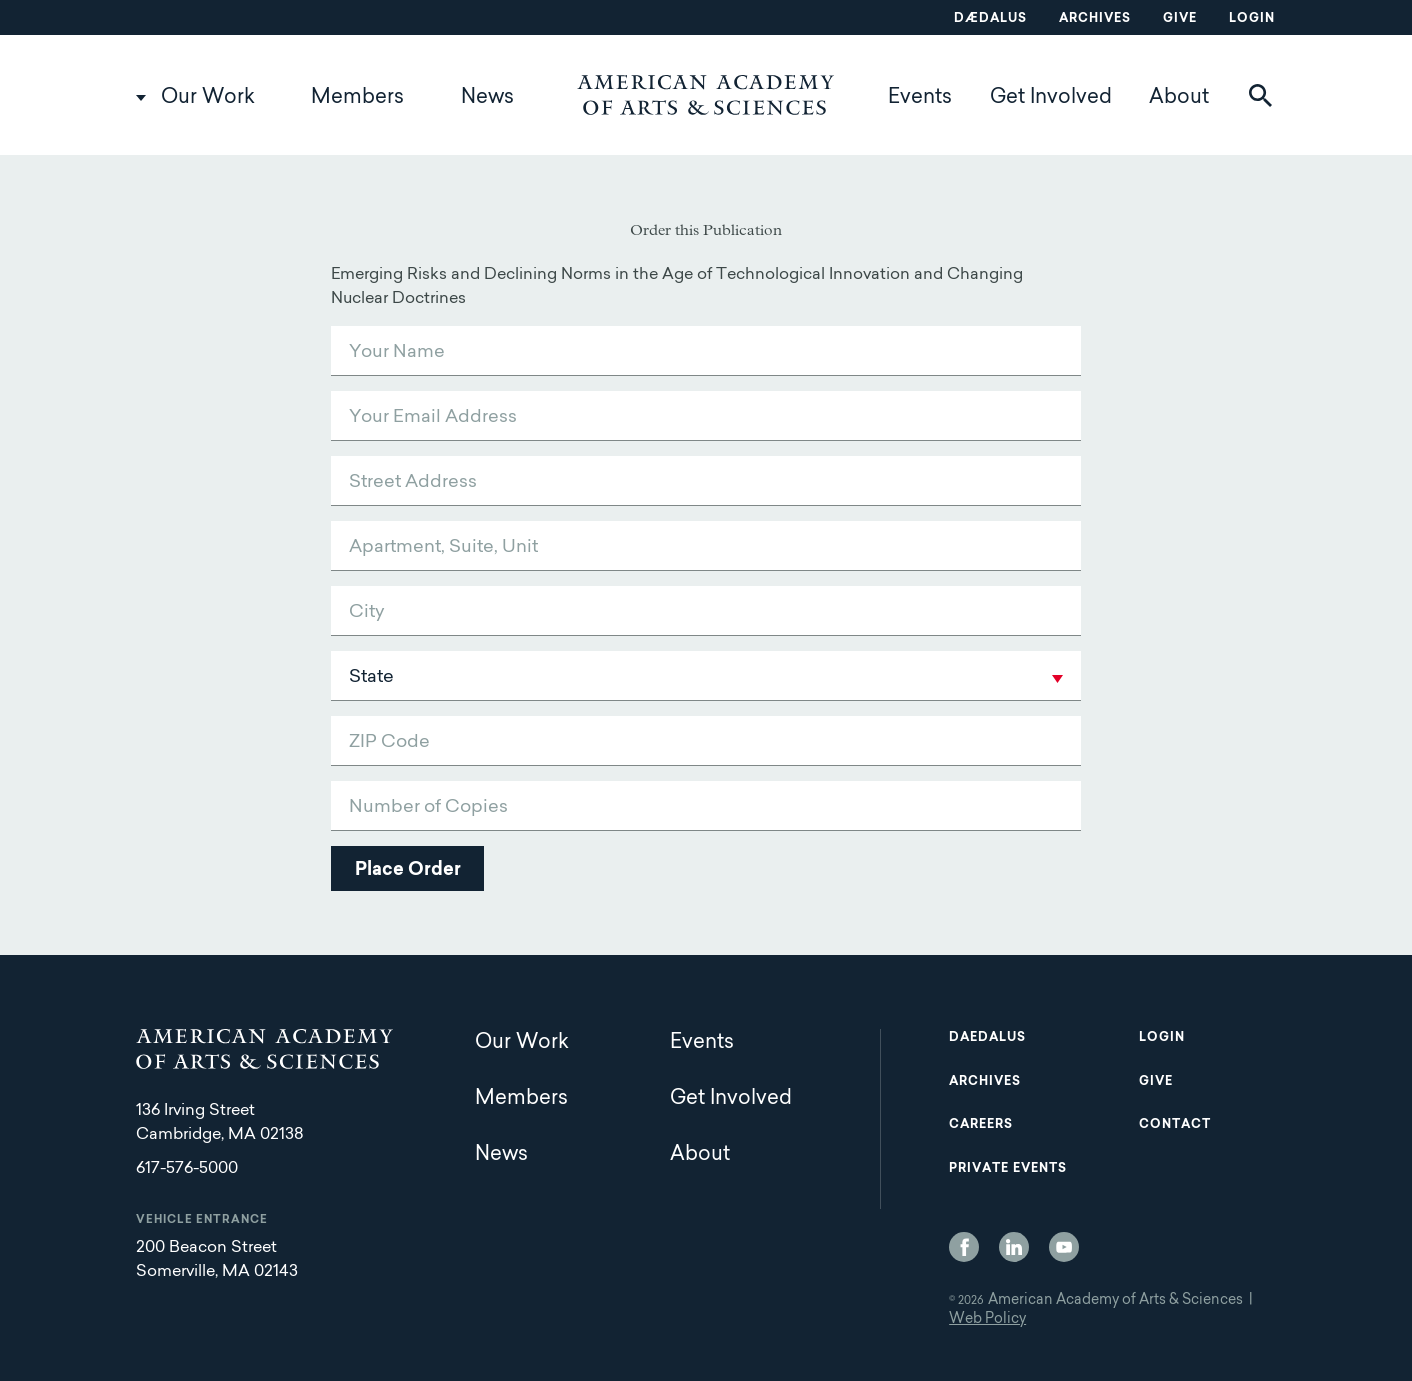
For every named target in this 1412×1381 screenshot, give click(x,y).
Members (357, 98)
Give (1180, 19)
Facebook (964, 1247)
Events (920, 98)
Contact (1175, 1125)
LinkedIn (1014, 1247)
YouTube (1064, 1247)
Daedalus (987, 1038)
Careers (981, 1125)
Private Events (1008, 1169)
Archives (1095, 19)
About (1179, 98)
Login (1252, 19)
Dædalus (990, 19)
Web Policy (987, 1320)
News (487, 98)
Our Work (208, 98)
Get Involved (1051, 98)
